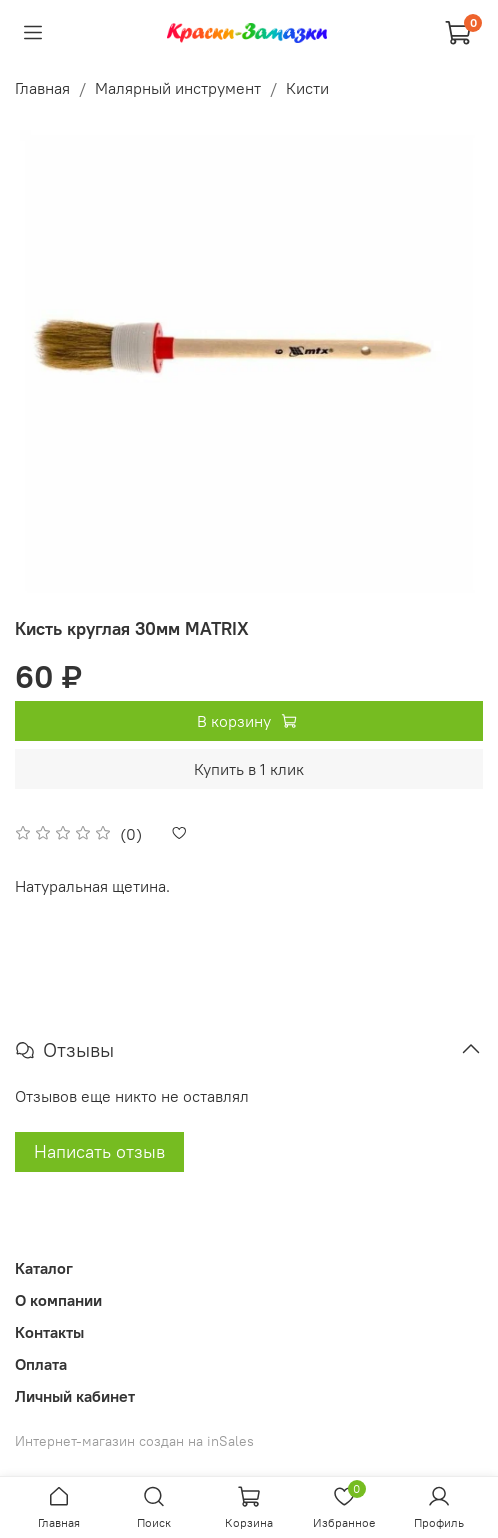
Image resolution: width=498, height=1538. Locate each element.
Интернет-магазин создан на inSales (134, 1441)
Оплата (41, 1364)
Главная (42, 88)
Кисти (307, 88)
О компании (58, 1300)
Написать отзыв (99, 1151)
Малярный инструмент (178, 88)
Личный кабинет (75, 1396)
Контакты (49, 1332)
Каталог (44, 1268)
